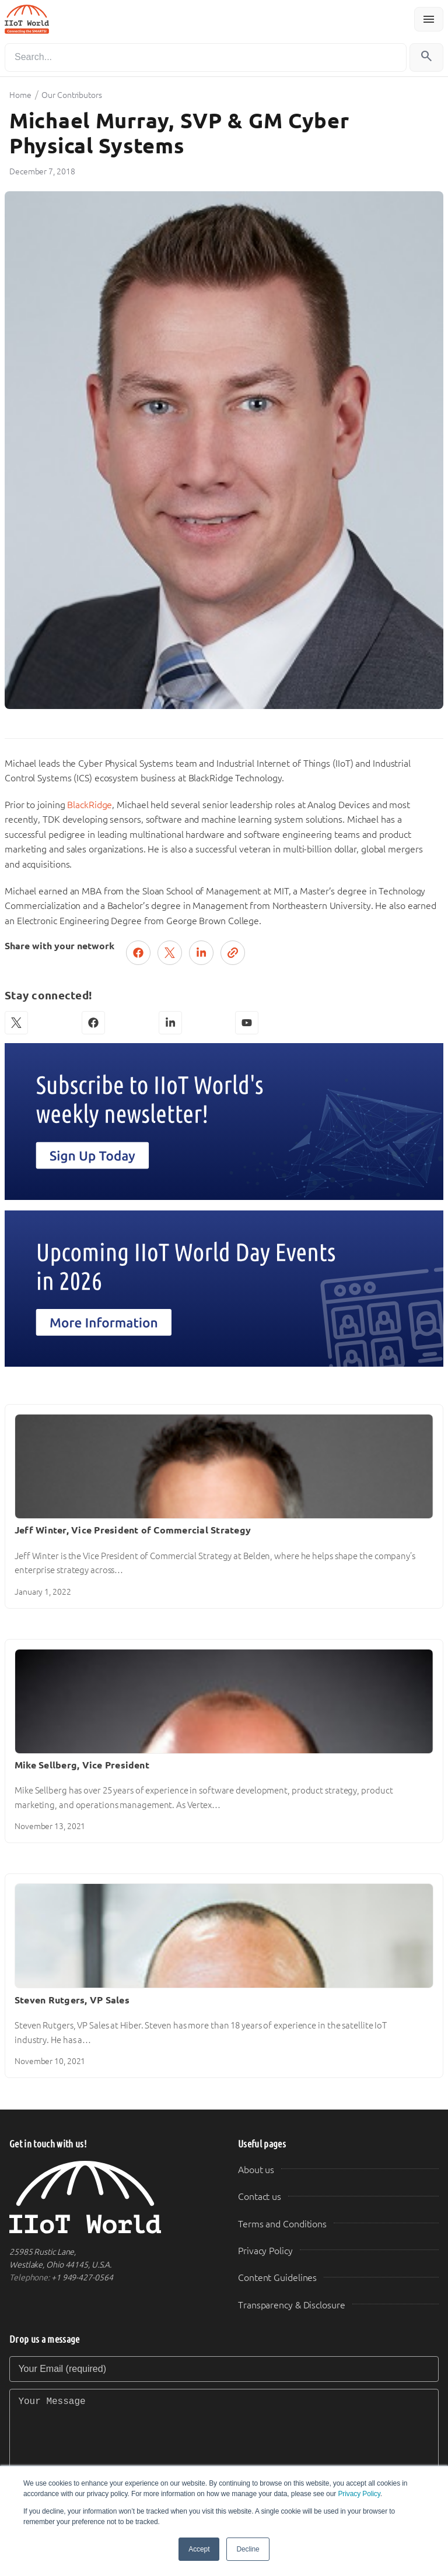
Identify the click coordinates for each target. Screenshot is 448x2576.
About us (256, 2169)
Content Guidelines (277, 2277)
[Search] (206, 57)
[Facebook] (93, 1022)
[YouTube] (246, 1022)
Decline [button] (247, 2549)
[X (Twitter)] (16, 1022)
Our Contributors (71, 95)
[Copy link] (232, 952)
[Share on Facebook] (138, 952)
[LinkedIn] (170, 1022)
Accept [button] (198, 2549)
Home (20, 95)
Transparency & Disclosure (291, 2305)
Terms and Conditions (282, 2224)
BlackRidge (89, 804)
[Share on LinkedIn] (201, 952)
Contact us (259, 2196)
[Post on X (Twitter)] (170, 952)
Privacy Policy (359, 2494)
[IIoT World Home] (109, 2197)
